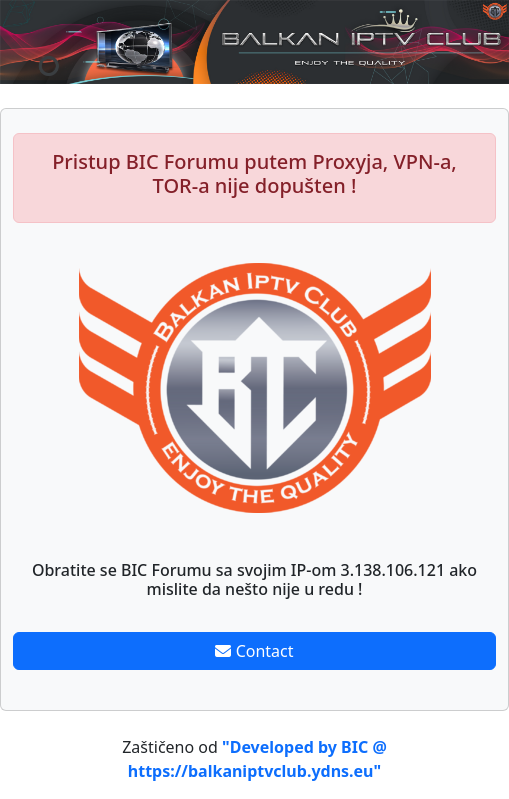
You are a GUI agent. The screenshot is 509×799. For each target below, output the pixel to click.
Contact (254, 651)
